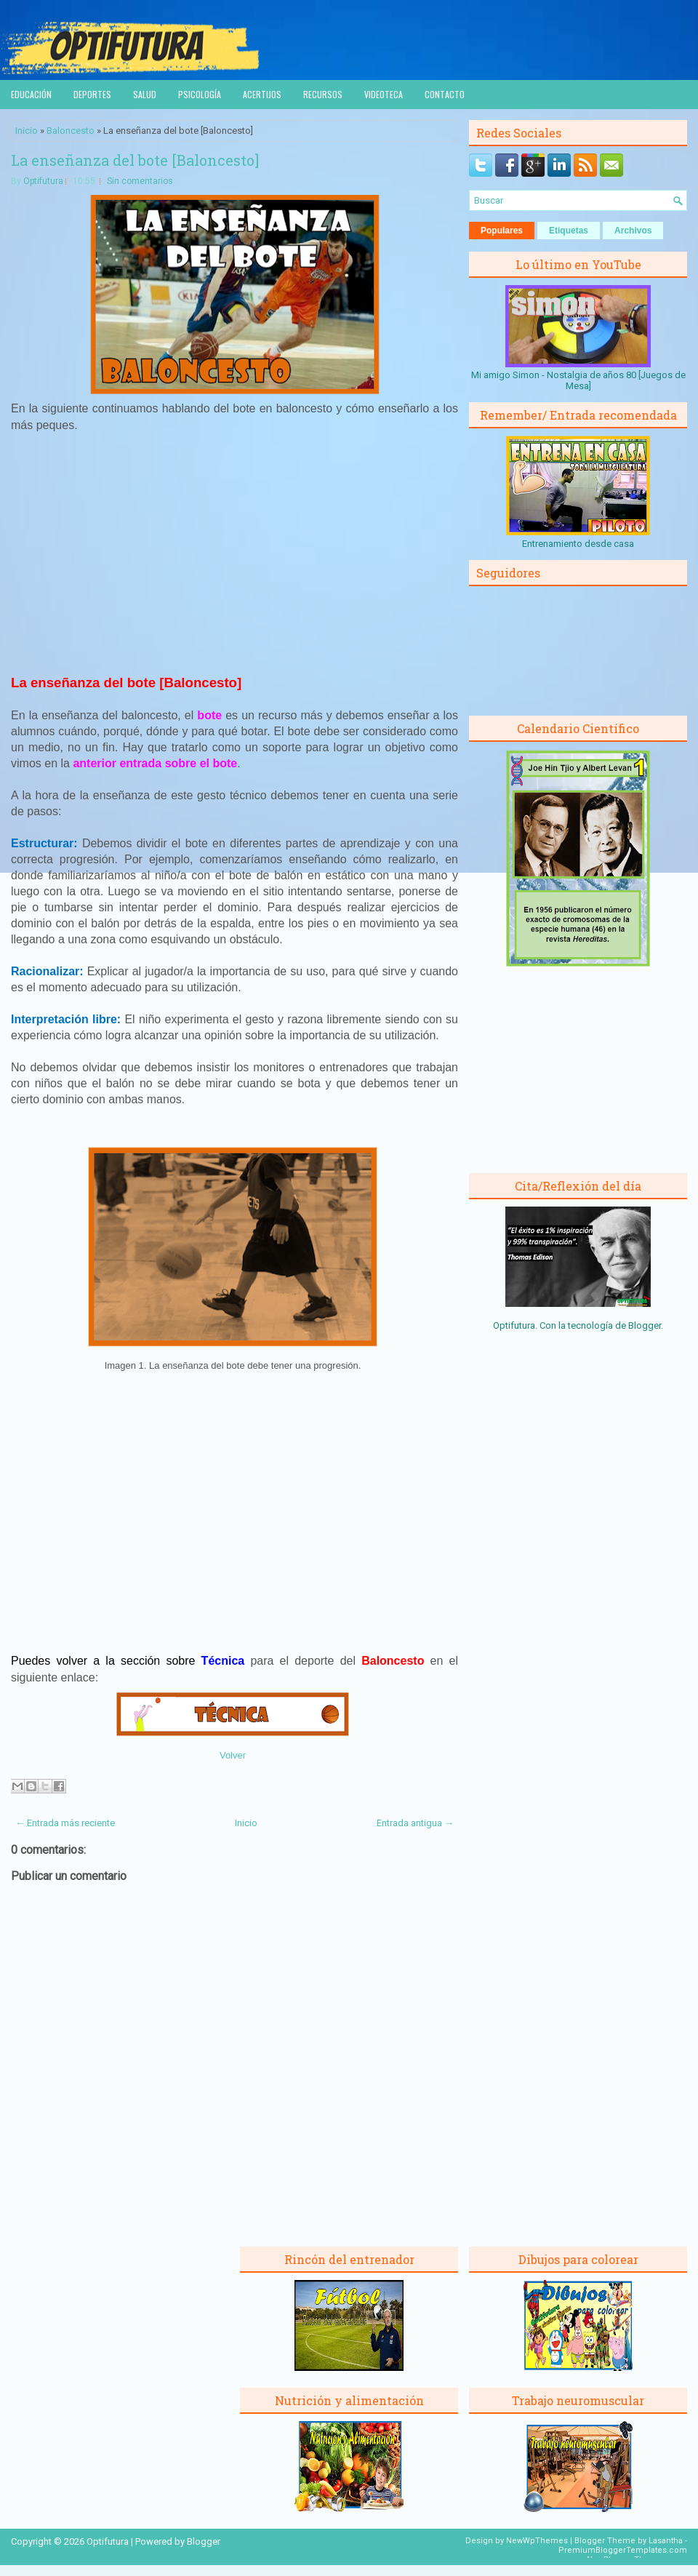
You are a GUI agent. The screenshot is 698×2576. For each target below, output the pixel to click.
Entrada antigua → (415, 1822)
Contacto (445, 94)
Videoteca (383, 94)
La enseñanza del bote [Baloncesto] (135, 160)
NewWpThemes (537, 2540)
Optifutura (43, 181)
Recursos (322, 94)
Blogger (644, 1325)
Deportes (92, 94)
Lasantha (666, 2540)
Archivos (632, 230)
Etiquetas (568, 230)
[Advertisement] (235, 552)
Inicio (26, 130)
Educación (31, 94)
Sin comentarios (140, 181)
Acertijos (262, 94)
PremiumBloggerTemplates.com (622, 2550)
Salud (144, 94)
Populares (502, 230)
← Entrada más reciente (65, 1822)
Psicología (199, 94)
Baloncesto (71, 130)
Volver (233, 1755)
